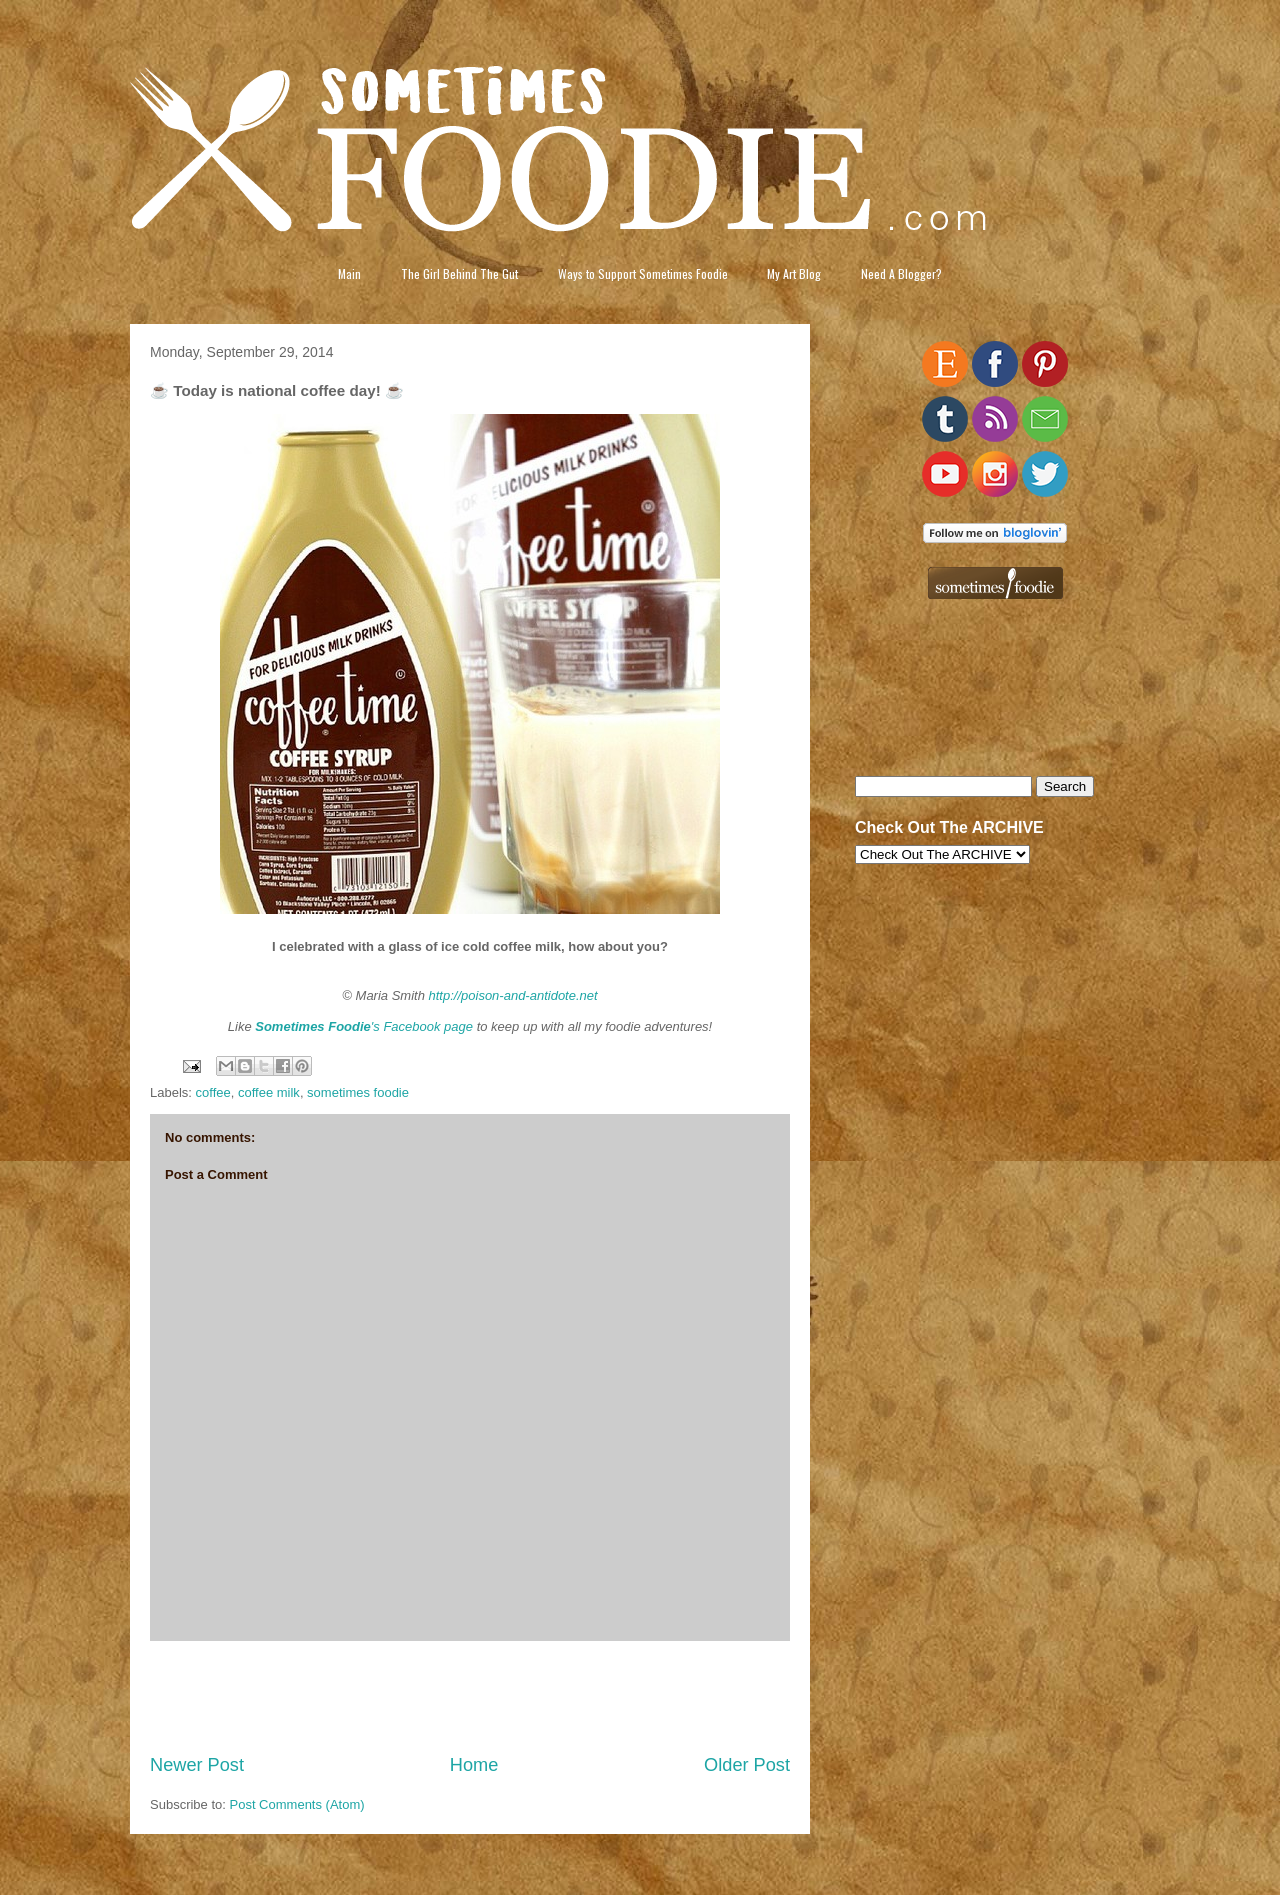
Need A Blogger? (901, 273)
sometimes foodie (358, 1092)
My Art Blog (794, 273)
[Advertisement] (470, 1697)
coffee (213, 1092)
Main (349, 273)
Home (474, 1765)
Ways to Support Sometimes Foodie (643, 273)
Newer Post (197, 1765)
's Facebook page (364, 1026)
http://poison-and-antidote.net (513, 995)
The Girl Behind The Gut (459, 273)
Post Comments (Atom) (297, 1804)
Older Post (747, 1765)
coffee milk (269, 1092)
